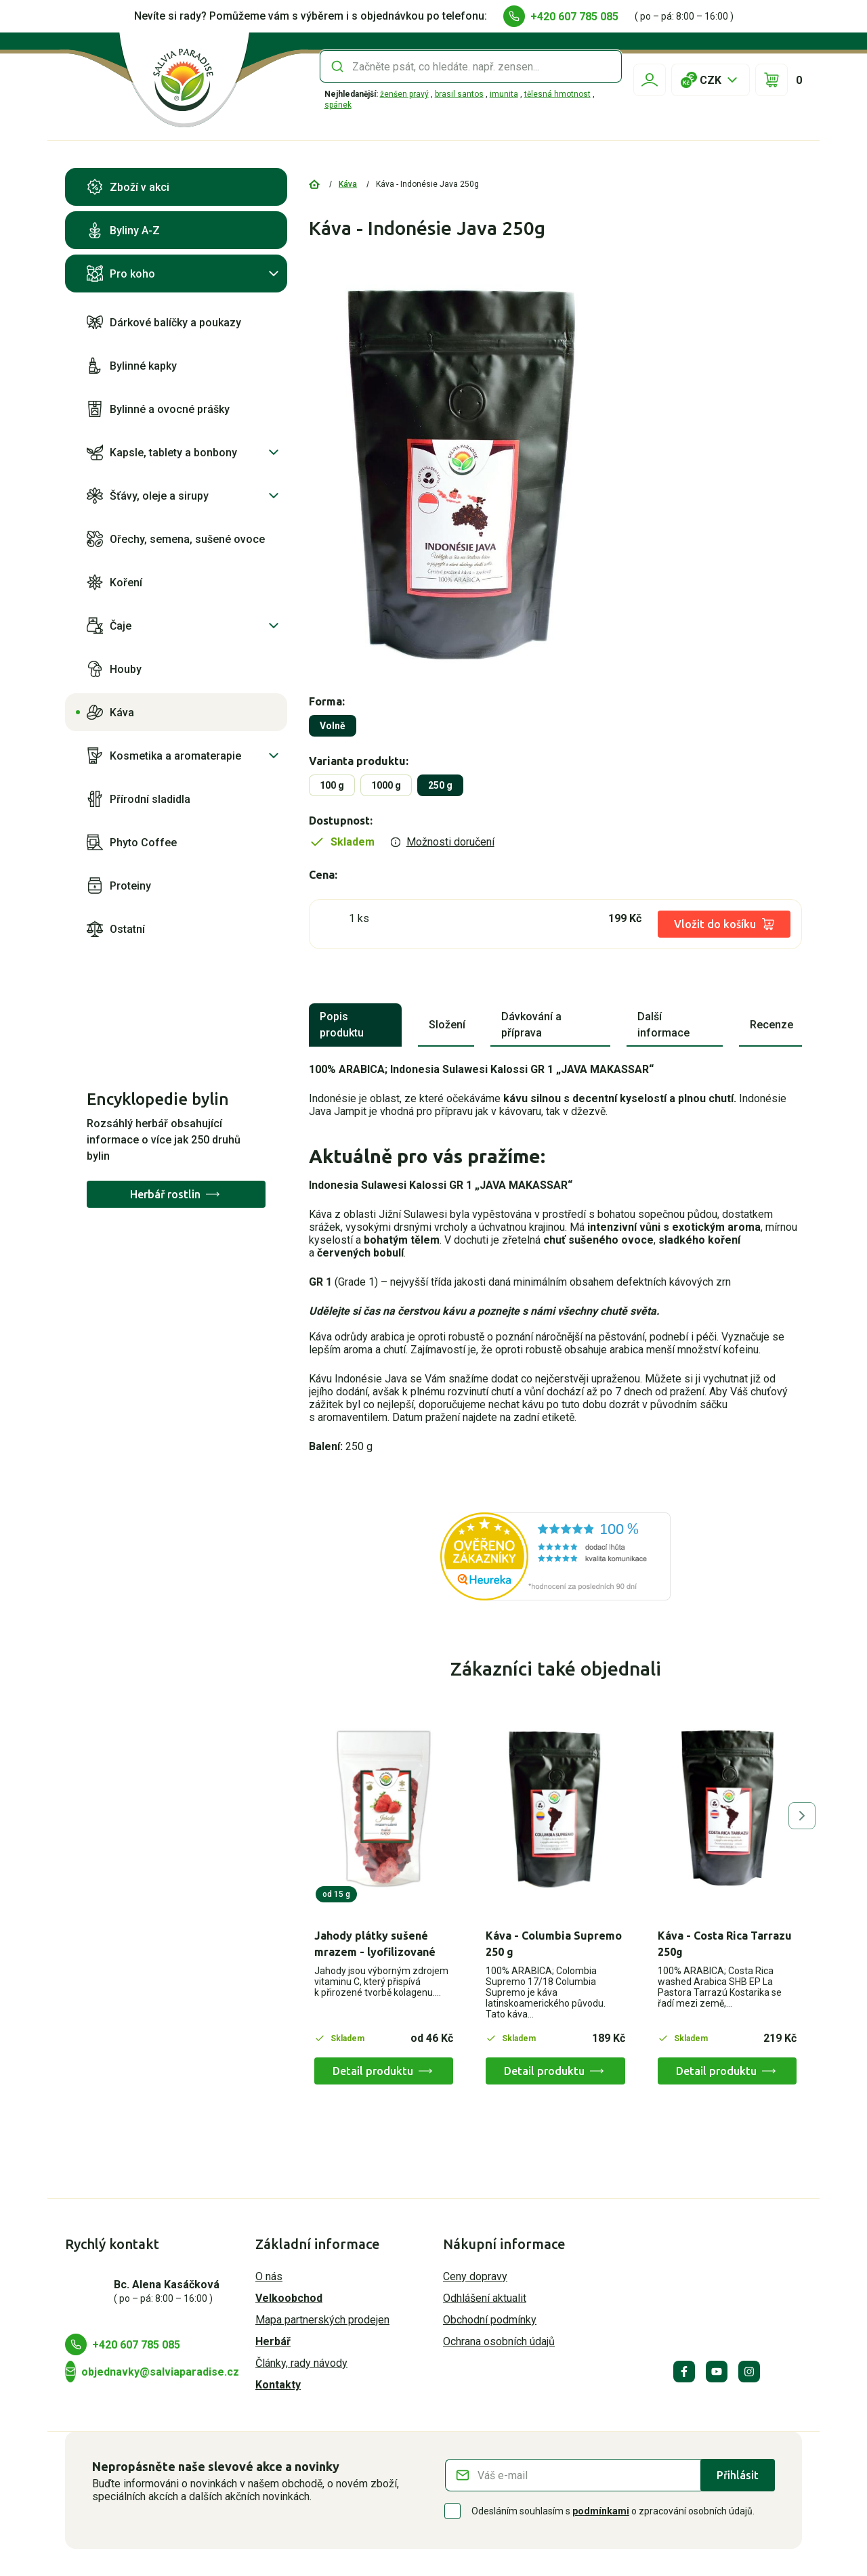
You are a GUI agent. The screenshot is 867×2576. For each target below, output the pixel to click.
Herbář (273, 2341)
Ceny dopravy (475, 2276)
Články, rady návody (301, 2363)
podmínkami (600, 2511)
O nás (268, 2276)
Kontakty (278, 2384)
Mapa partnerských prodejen (322, 2319)
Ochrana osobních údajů (499, 2341)
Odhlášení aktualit (484, 2298)
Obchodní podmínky (489, 2319)
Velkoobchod (288, 2298)
